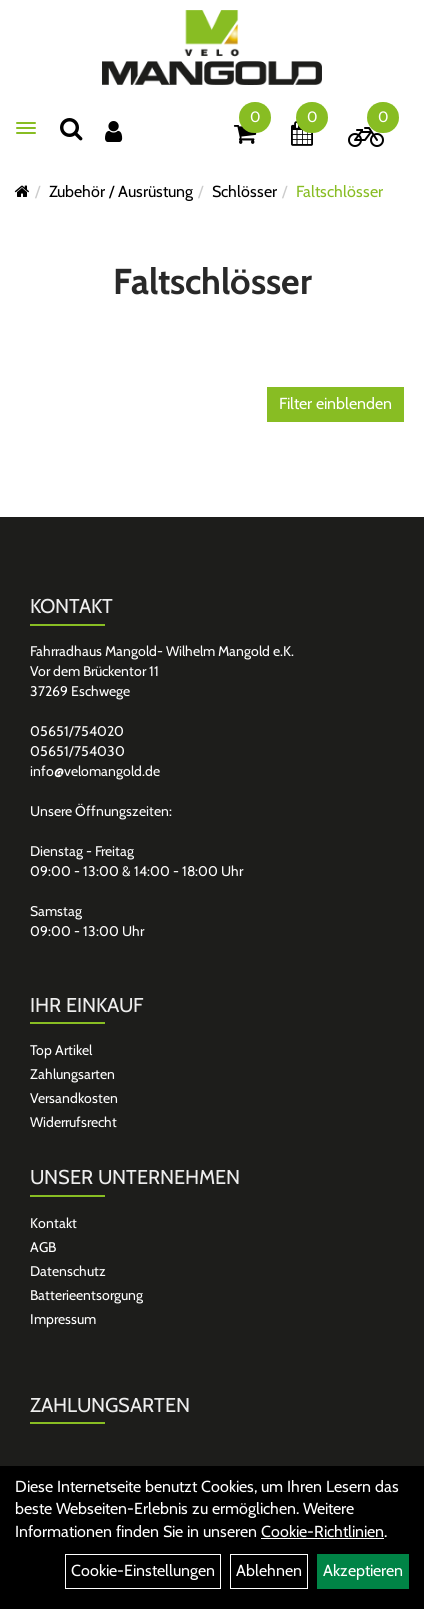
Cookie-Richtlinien (322, 1531)
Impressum (63, 1319)
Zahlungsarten (72, 1074)
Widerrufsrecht (73, 1122)
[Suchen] (71, 128)
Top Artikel (61, 1050)
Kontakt (53, 1223)
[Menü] (26, 128)
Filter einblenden (335, 403)
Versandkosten (74, 1098)
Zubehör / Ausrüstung (121, 191)
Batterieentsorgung (86, 1295)
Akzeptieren (363, 1570)
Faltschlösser (339, 191)
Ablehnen (269, 1570)
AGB (43, 1247)
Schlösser (244, 191)
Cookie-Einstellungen (143, 1570)
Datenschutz (68, 1271)
